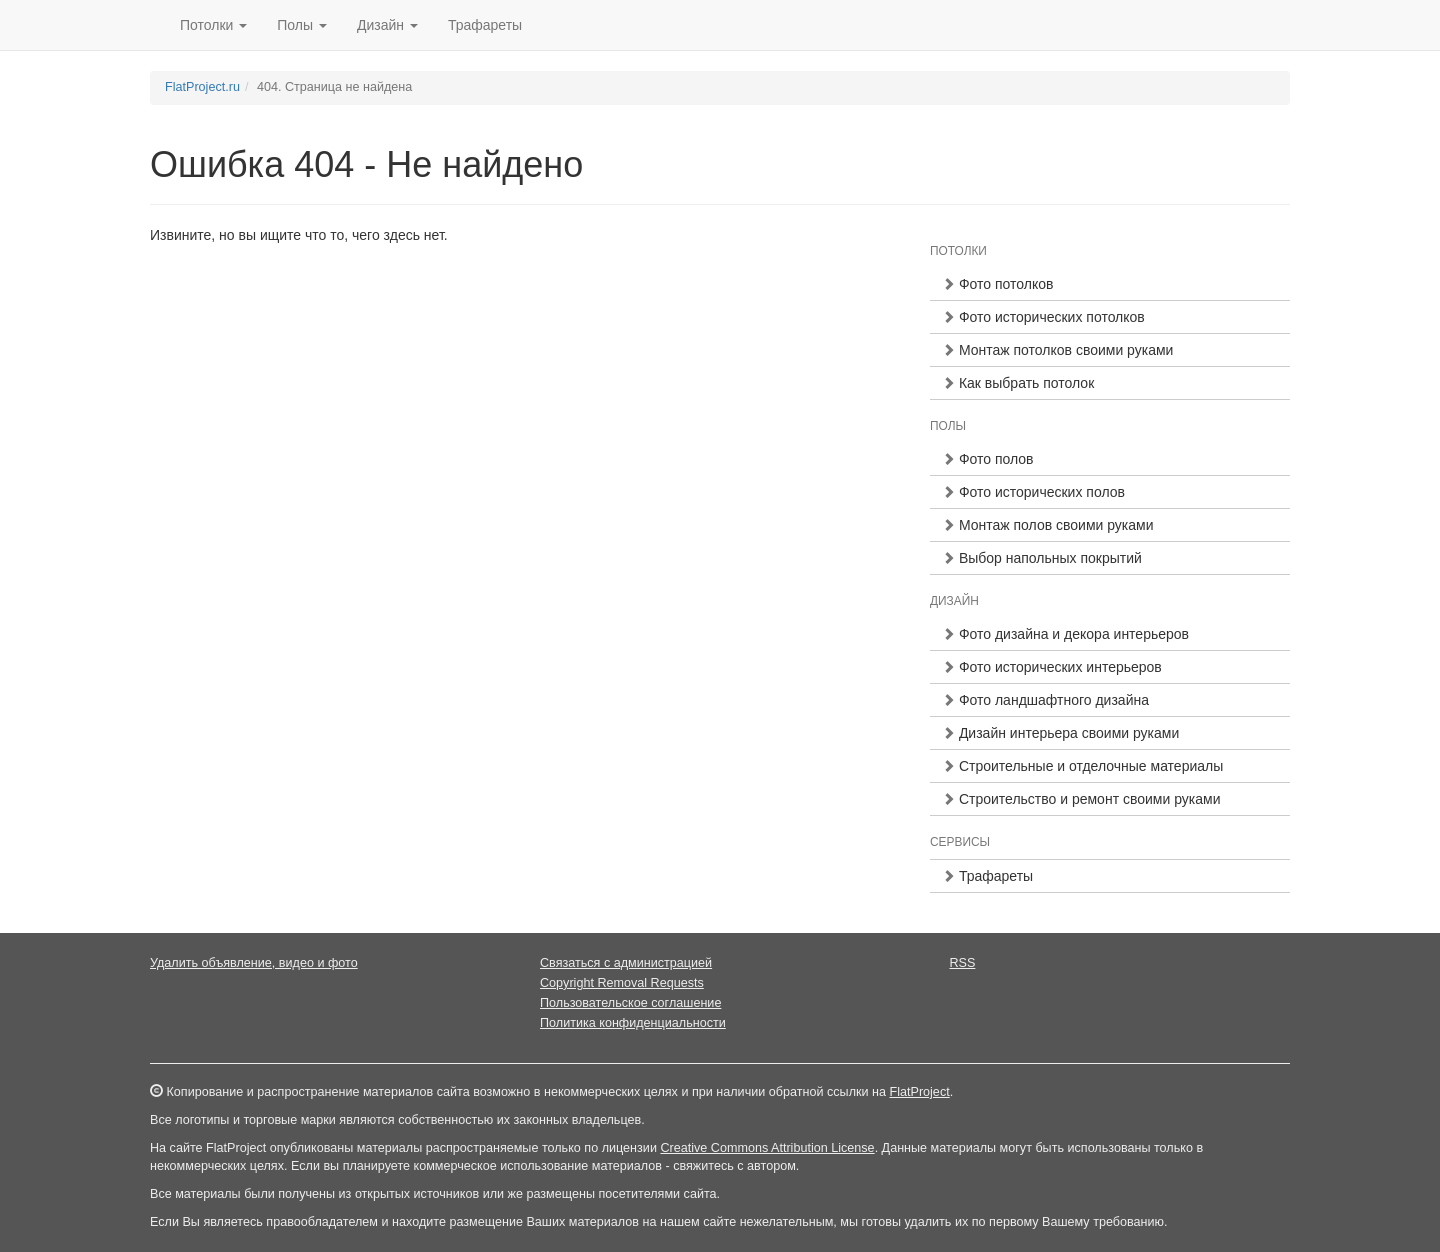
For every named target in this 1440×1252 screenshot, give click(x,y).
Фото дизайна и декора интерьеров (1065, 634)
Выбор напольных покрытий (1042, 558)
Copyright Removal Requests (622, 983)
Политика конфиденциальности (633, 1023)
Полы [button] (302, 25)
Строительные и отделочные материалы (1082, 766)
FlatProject (919, 1092)
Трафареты (485, 25)
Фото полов (988, 459)
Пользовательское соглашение (630, 1003)
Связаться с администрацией (626, 963)
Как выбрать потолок (1018, 383)
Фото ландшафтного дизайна (1045, 700)
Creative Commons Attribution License (767, 1148)
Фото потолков (997, 284)
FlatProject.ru (202, 87)
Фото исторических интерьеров (1052, 667)
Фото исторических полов (1033, 492)
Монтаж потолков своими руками (1057, 350)
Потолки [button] (213, 25)
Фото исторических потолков (1043, 317)
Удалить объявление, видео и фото (254, 963)
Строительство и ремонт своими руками (1081, 799)
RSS (963, 963)
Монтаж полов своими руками (1048, 525)
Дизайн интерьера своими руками (1060, 733)
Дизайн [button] (387, 25)
